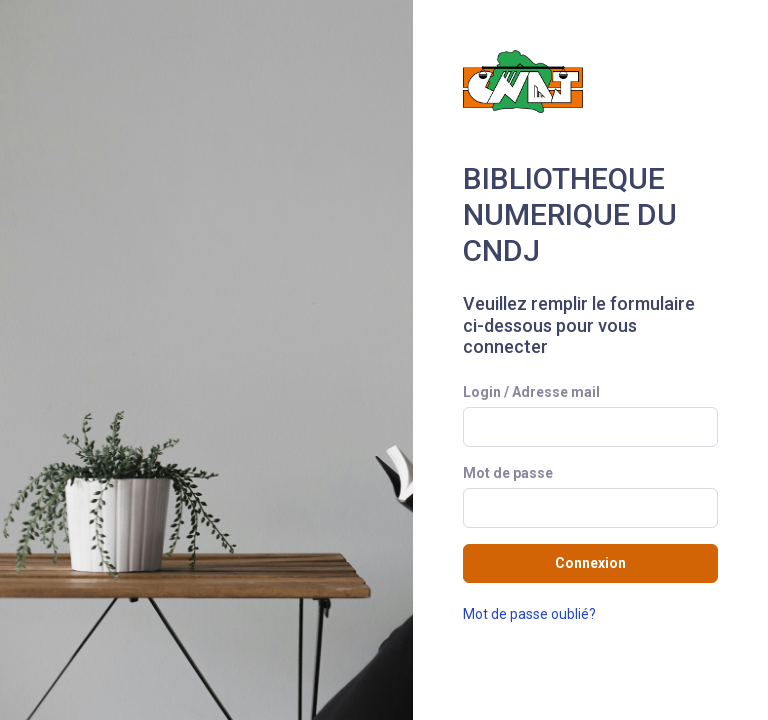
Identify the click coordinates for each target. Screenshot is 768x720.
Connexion (590, 563)
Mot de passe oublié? (529, 614)
